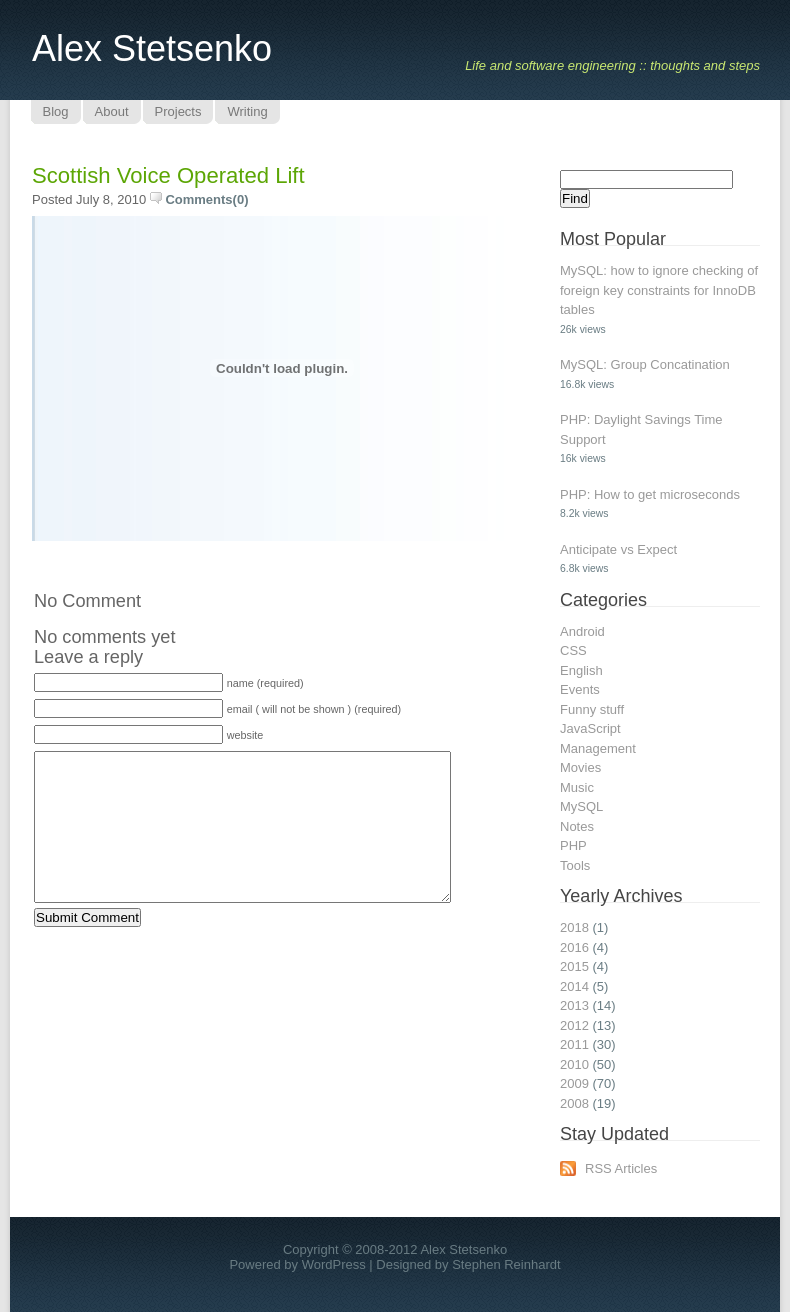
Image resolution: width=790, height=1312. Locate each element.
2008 (574, 1103)
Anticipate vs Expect (618, 549)
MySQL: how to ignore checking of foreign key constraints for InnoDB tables (659, 290)
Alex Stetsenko (152, 48)
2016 (574, 947)
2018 (574, 927)
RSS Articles (621, 1168)
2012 (574, 1025)
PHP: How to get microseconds (650, 494)
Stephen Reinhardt (506, 1264)
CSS (573, 650)
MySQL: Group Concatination (645, 364)
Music (577, 787)
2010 (574, 1064)
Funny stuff (592, 709)
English (581, 670)
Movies (580, 767)
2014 (574, 986)
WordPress (334, 1264)
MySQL (581, 806)
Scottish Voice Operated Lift (168, 175)
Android (582, 631)
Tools (575, 865)
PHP (573, 845)
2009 (574, 1083)
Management (598, 748)
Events (580, 689)
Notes (577, 826)
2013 (574, 1005)
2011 (574, 1044)
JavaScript (590, 728)
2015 (574, 966)
